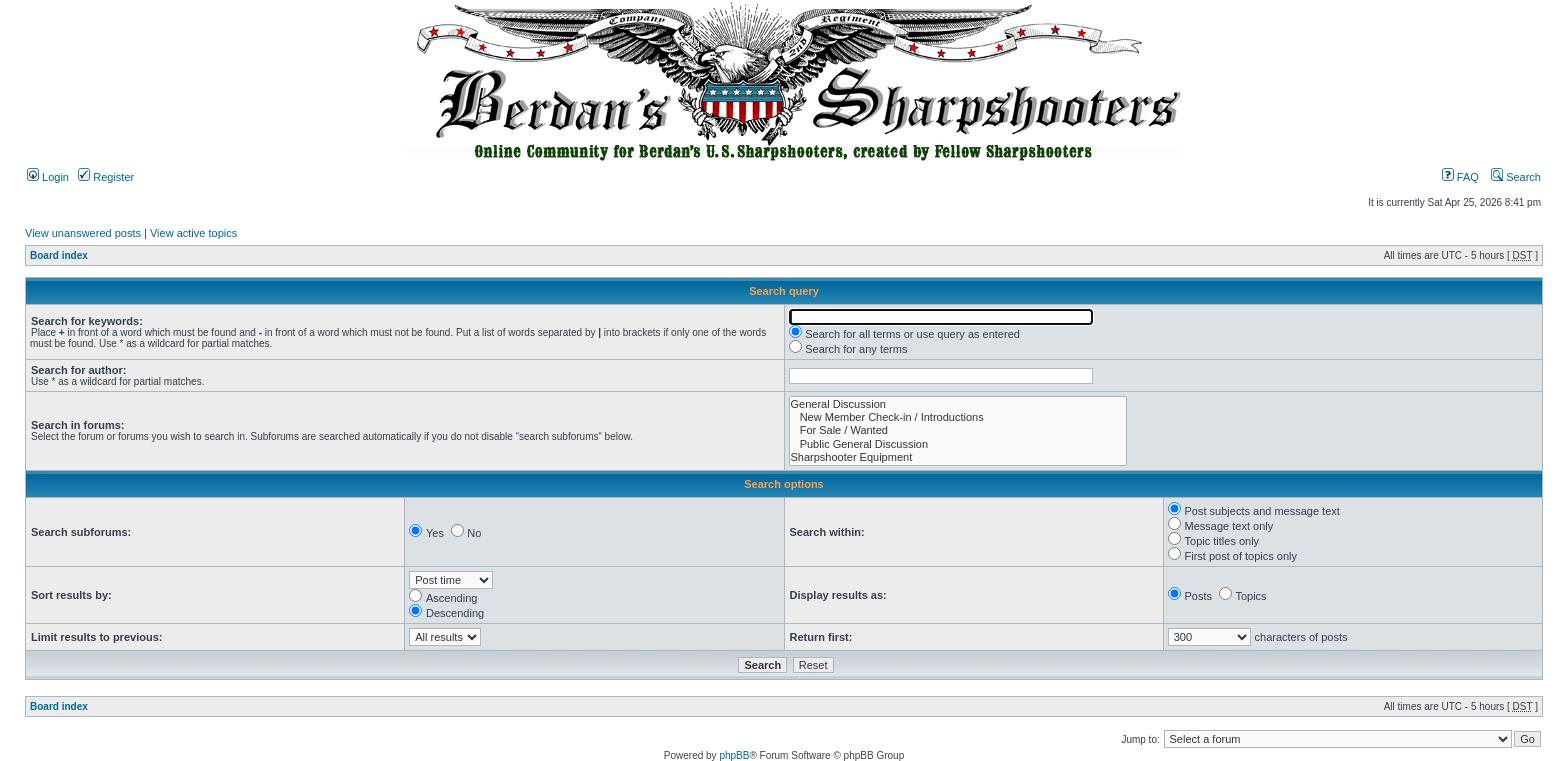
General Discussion (958, 404)
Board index (59, 255)
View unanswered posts (83, 233)
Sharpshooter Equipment (958, 457)
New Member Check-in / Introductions (958, 417)
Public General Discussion (958, 444)
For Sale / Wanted (958, 430)
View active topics (193, 233)
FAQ (1460, 177)
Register (106, 177)
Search (1516, 177)
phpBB (734, 755)
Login (48, 177)
